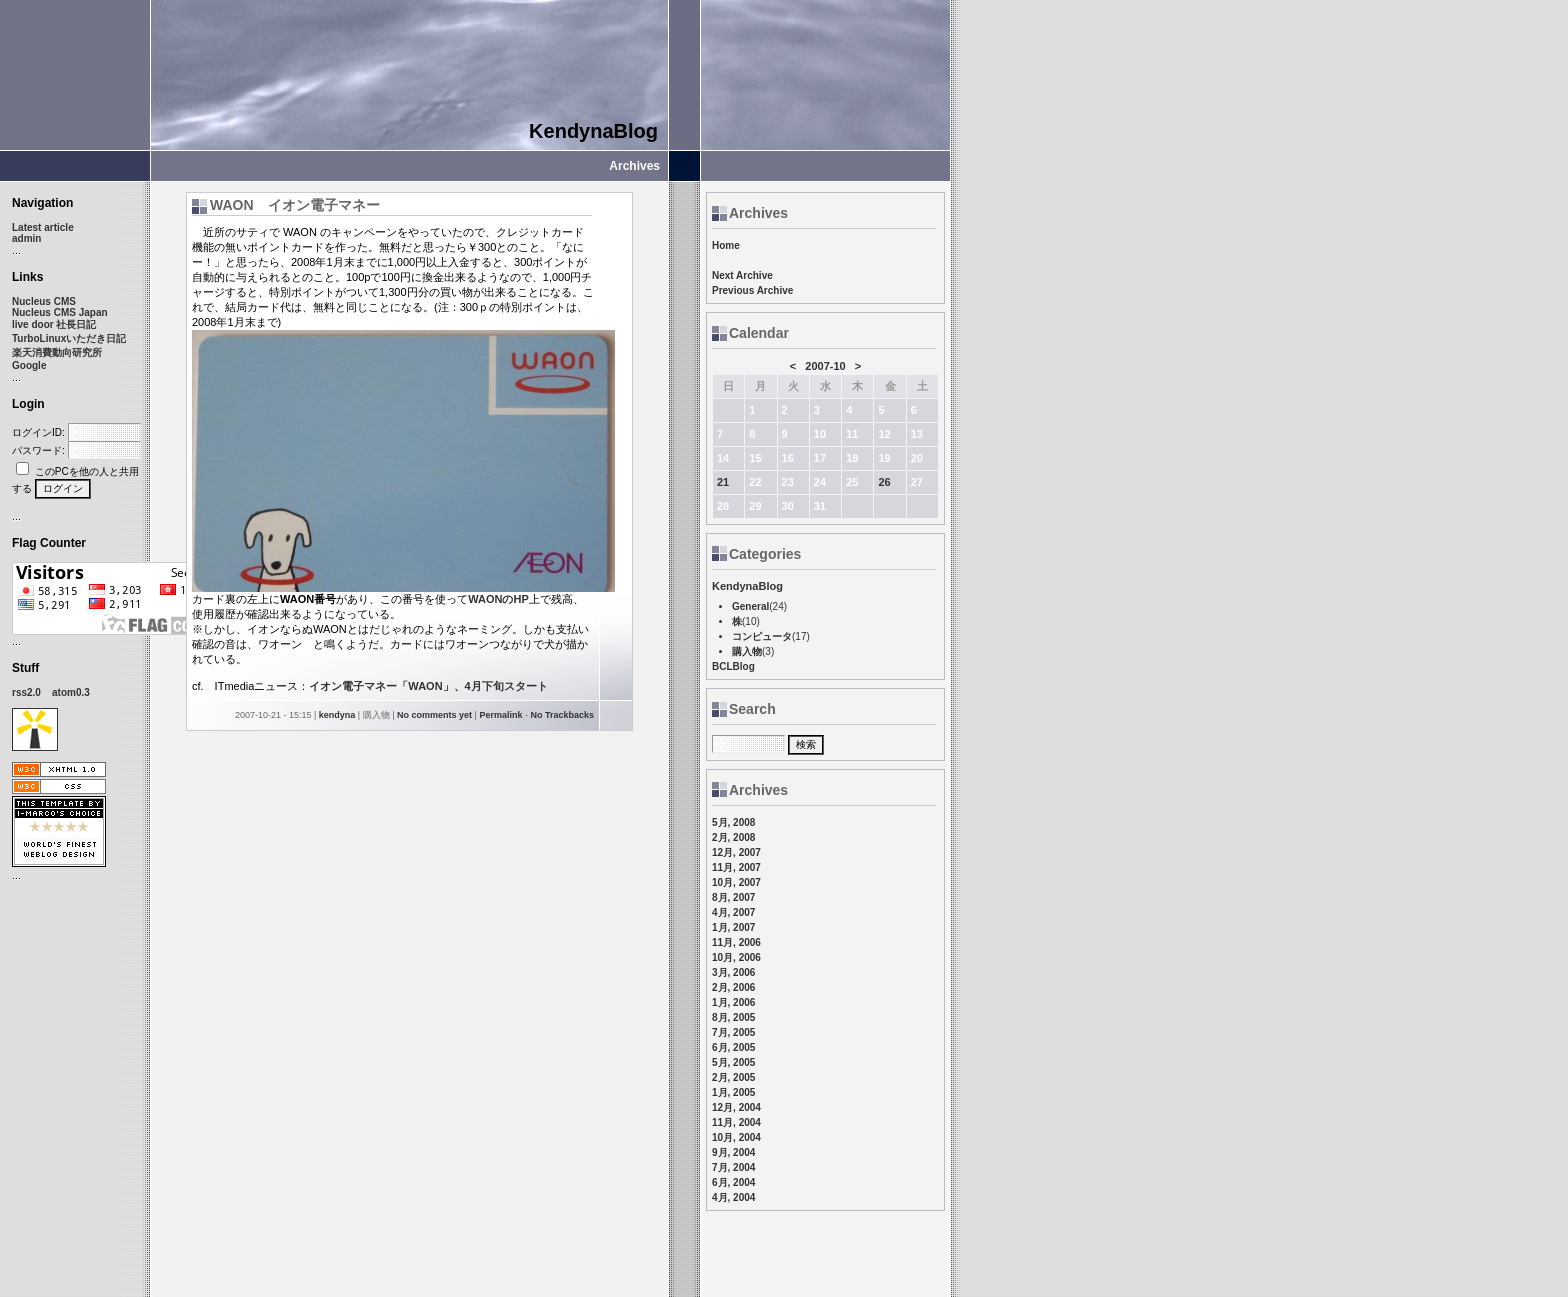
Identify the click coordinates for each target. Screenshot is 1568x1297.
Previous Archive (752, 290)
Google (29, 365)
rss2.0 (26, 692)
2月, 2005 (733, 1077)
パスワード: (38, 450)
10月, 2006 (736, 957)
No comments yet (434, 715)
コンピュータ (762, 636)
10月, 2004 (736, 1137)
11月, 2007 (736, 867)
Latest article (43, 227)
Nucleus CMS (44, 301)
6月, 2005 (733, 1047)
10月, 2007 (736, 882)
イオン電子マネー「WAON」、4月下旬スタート (428, 686)
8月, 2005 (733, 1017)
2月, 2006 (733, 987)
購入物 (747, 651)
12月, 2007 (736, 852)
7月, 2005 (733, 1032)
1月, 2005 (733, 1092)
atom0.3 (71, 692)
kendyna (337, 715)
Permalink (500, 715)
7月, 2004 (733, 1167)
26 (884, 482)
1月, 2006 (733, 1002)
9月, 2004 (733, 1152)
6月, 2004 (733, 1182)
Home (726, 245)
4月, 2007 (733, 912)
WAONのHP (498, 599)
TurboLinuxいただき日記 (69, 338)
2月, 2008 (733, 837)
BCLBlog (733, 666)
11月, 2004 (736, 1122)
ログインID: (38, 432)
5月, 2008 (733, 822)
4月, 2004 (733, 1197)
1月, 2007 (733, 927)
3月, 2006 (733, 972)
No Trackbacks (562, 715)
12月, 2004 (736, 1107)
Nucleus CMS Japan (60, 312)
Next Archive (742, 275)
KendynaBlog (593, 131)
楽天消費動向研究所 (57, 352)
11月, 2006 (736, 942)
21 (723, 482)
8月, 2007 (733, 897)
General (750, 606)
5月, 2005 (733, 1062)
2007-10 (825, 366)
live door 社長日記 (54, 324)
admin (26, 238)
